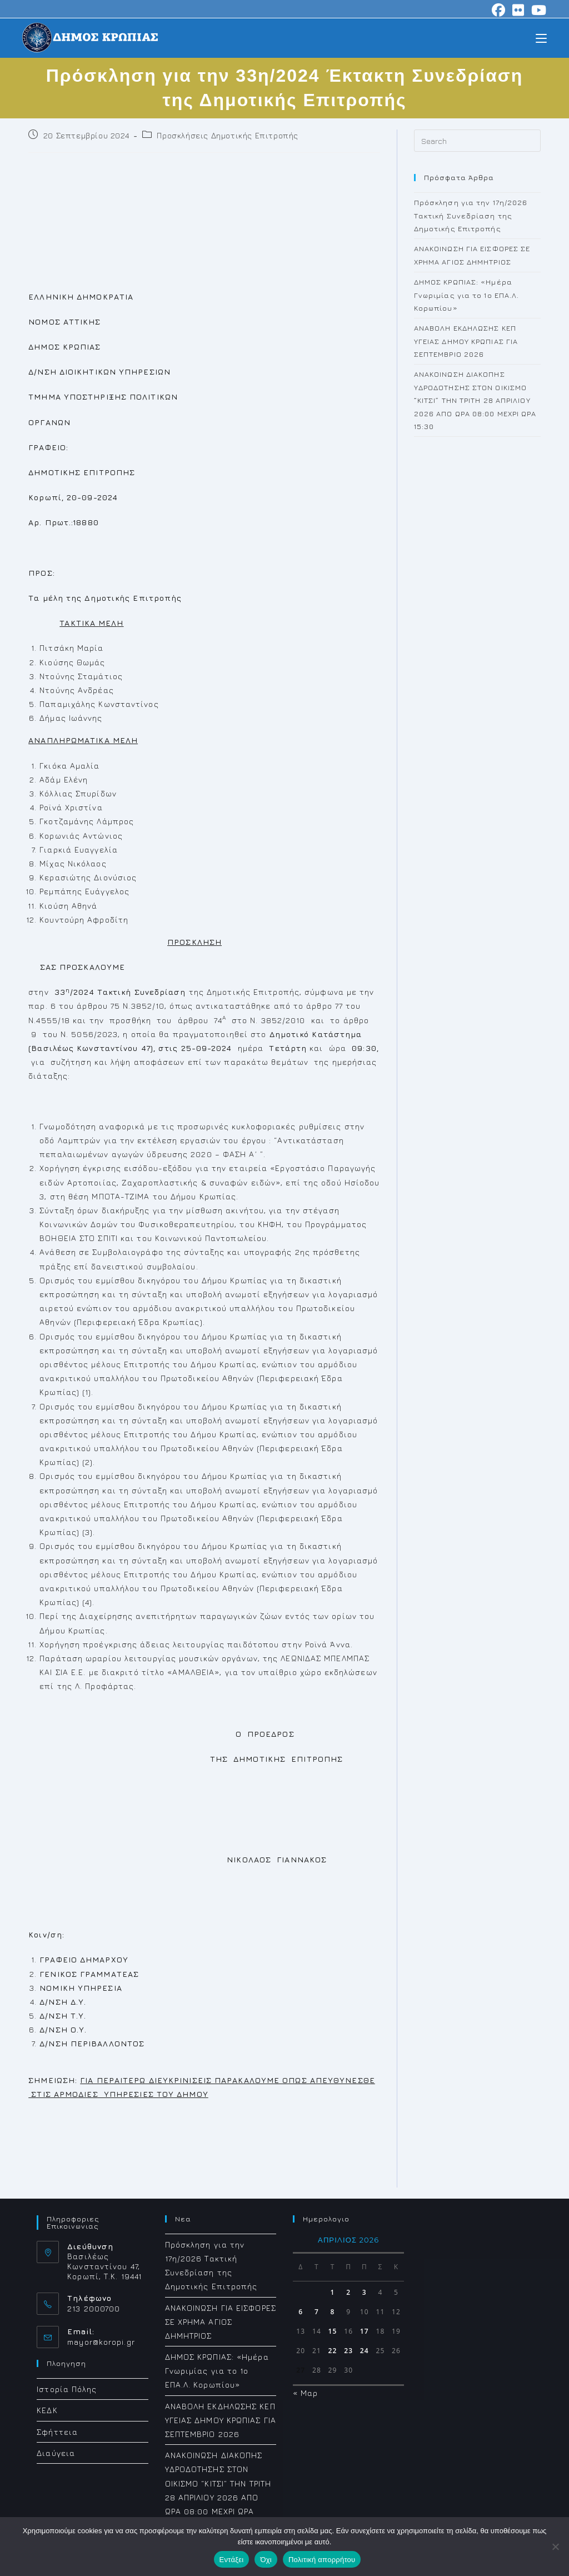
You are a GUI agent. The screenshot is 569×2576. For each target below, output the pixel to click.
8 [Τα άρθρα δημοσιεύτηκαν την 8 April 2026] (333, 2311)
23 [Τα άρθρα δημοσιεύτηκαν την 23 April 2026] (348, 2350)
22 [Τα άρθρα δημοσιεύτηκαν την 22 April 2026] (332, 2350)
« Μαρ (305, 2393)
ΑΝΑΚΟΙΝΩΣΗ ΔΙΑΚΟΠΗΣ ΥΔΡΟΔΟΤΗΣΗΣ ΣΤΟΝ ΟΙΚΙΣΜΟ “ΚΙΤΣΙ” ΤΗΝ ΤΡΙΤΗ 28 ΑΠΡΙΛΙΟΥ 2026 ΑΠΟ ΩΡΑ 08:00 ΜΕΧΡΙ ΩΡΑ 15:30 (475, 400)
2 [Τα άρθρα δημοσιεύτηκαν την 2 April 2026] (348, 2292)
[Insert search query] (477, 140)
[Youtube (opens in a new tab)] (537, 10)
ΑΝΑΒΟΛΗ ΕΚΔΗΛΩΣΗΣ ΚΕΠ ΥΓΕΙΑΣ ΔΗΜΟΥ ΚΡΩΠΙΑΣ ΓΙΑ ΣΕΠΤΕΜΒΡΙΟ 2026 (466, 340)
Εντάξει (231, 2559)
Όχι (266, 2559)
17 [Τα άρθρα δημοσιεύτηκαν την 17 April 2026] (364, 2331)
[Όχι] (555, 2546)
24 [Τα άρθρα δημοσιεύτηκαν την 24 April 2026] (364, 2350)
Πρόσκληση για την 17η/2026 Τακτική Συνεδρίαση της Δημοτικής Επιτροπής (471, 215)
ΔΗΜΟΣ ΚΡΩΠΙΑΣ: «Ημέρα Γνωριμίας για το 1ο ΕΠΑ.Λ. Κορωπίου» (467, 294)
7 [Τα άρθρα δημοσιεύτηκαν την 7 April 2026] (317, 2311)
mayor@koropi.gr (101, 2341)
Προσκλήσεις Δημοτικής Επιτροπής (227, 135)
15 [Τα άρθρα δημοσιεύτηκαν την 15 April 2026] (332, 2331)
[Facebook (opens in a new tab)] (498, 10)
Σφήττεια (57, 2432)
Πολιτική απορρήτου (321, 2559)
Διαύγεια (56, 2453)
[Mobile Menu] (541, 37)
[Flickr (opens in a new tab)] (518, 10)
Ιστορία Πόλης (67, 2389)
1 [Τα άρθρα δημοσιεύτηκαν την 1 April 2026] (333, 2292)
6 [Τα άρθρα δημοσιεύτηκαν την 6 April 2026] (300, 2311)
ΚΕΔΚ (47, 2410)
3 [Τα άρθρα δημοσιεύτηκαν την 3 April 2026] (364, 2292)
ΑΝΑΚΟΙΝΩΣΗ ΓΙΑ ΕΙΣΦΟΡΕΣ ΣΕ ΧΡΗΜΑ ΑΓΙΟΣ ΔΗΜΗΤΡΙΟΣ (220, 2321)
